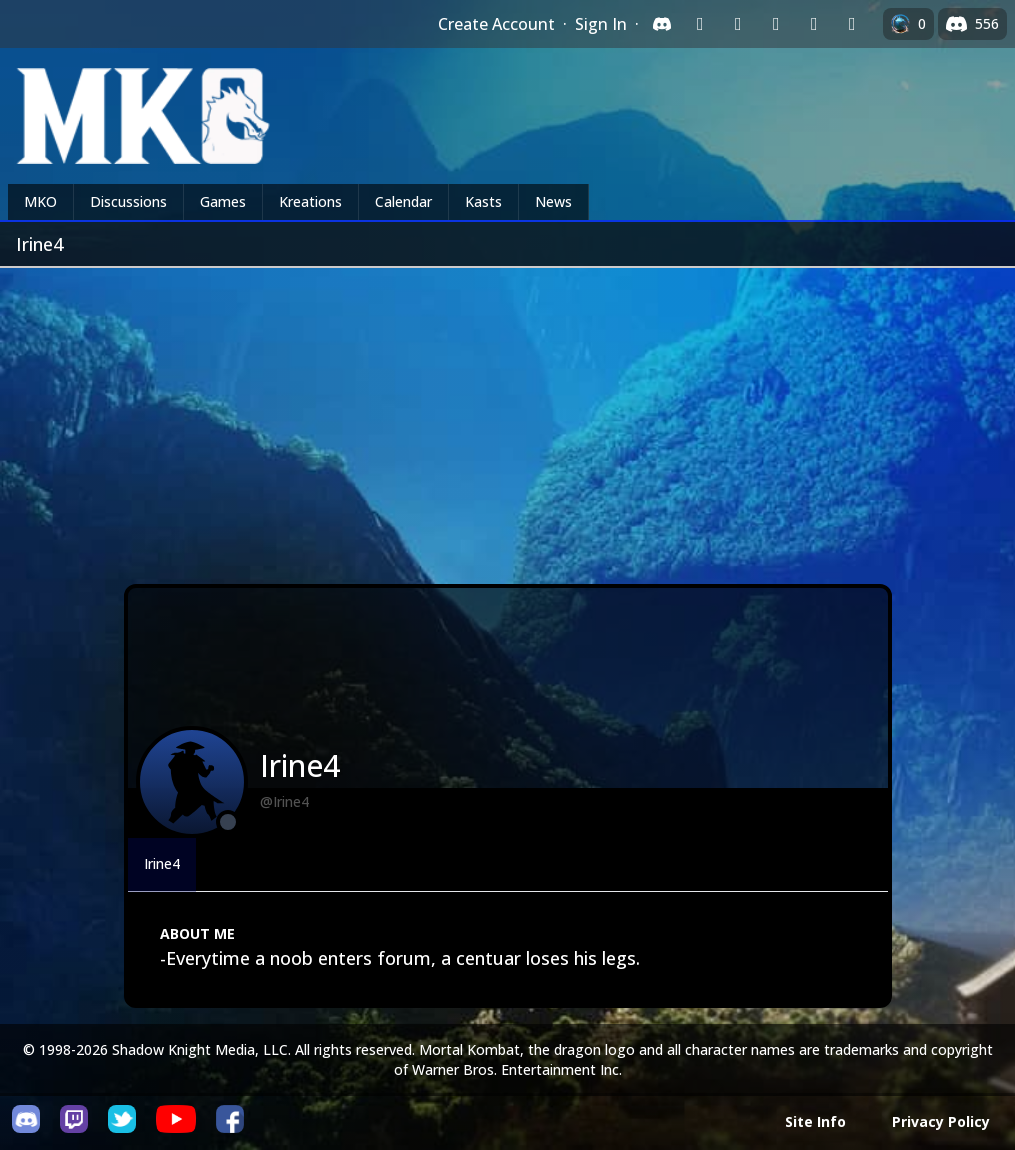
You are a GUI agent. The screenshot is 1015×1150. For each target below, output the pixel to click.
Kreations (310, 201)
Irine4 (162, 863)
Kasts (483, 201)
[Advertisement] (507, 418)
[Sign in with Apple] (814, 24)
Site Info (815, 1121)
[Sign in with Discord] (662, 24)
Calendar (403, 201)
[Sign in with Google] (738, 24)
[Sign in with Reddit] (776, 24)
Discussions (128, 201)
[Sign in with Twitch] (700, 24)
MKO (40, 201)
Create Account (496, 24)
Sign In (601, 24)
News (553, 201)
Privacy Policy (941, 1121)
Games (223, 201)
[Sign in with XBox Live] (852, 24)
